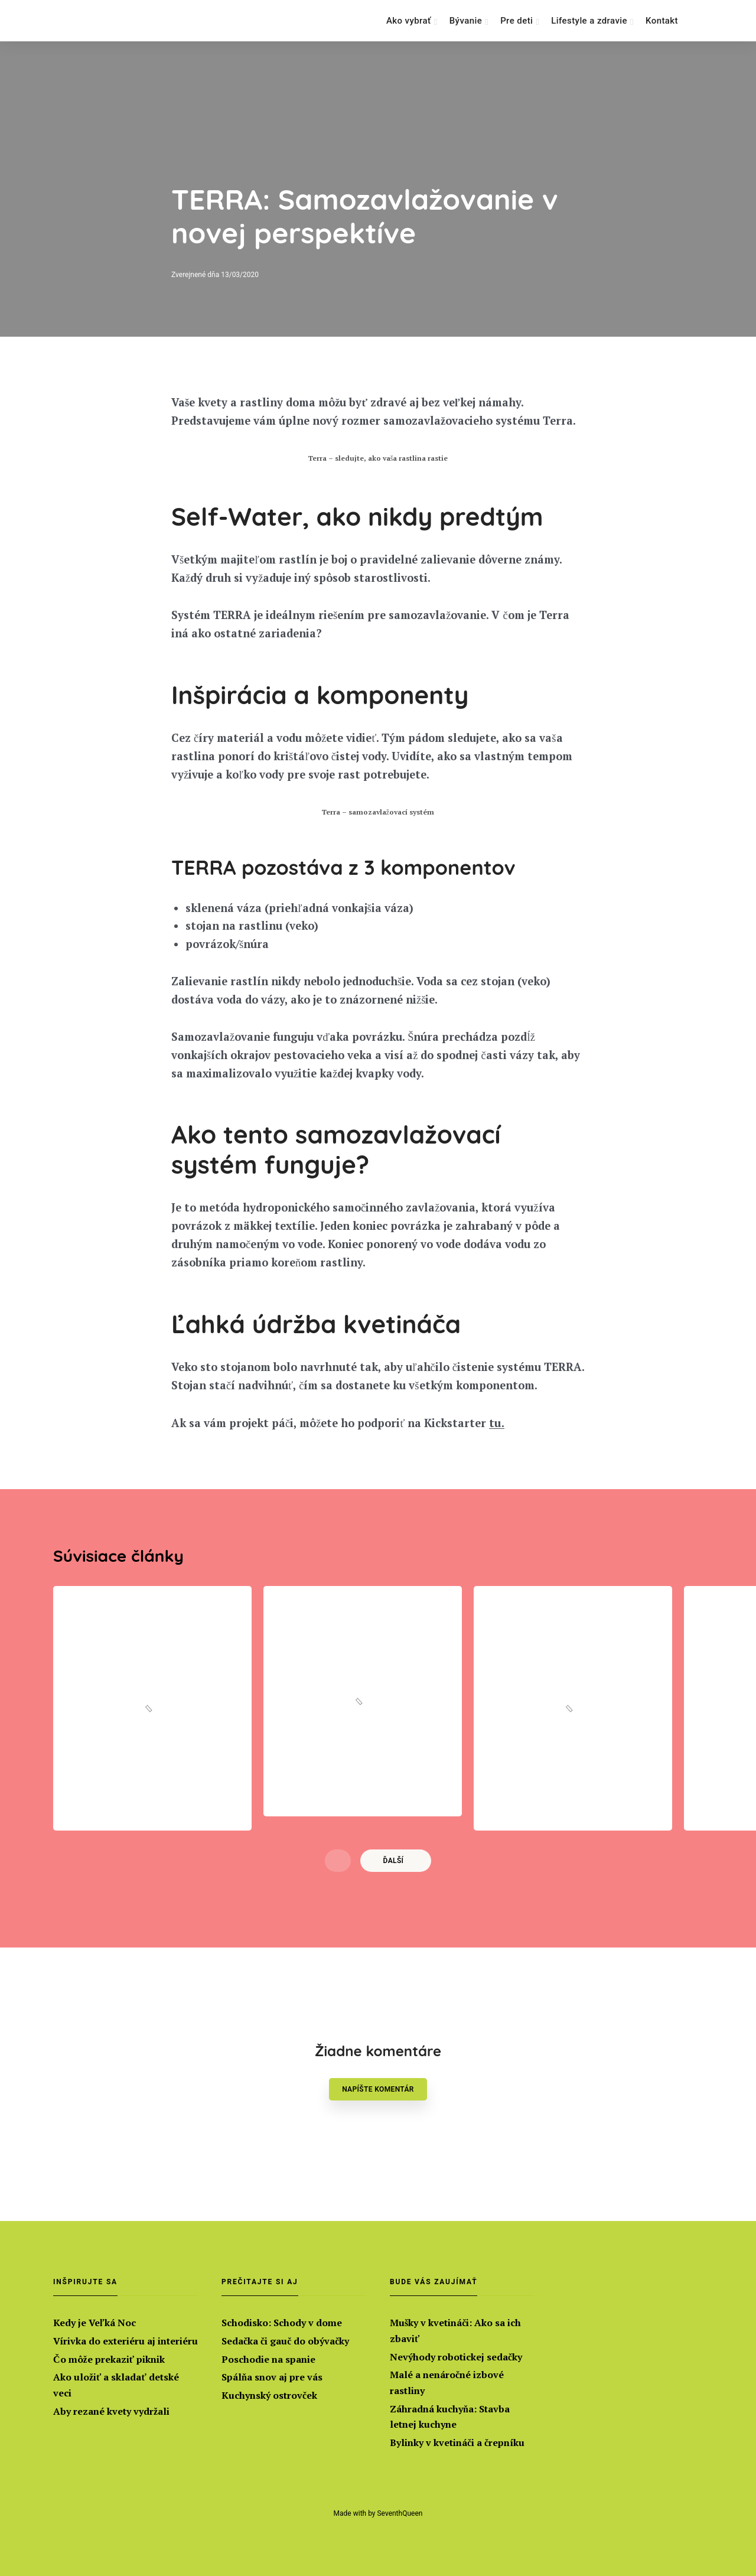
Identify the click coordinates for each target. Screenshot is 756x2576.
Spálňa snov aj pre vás (271, 2375)
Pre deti (516, 20)
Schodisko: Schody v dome (281, 2320)
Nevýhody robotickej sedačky (456, 2354)
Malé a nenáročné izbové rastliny (447, 2381)
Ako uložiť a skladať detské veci (116, 2383)
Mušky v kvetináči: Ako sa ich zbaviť (455, 2328)
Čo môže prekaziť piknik (109, 2356)
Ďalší (393, 1921)
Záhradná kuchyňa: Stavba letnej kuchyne (450, 2415)
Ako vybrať (408, 20)
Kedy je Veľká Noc (94, 2320)
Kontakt (662, 20)
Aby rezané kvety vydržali (111, 2410)
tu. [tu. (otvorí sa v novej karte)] (514, 1481)
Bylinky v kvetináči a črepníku (457, 2441)
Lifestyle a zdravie (589, 20)
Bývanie (465, 20)
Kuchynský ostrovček (269, 2394)
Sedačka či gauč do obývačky (285, 2338)
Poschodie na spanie (268, 2356)
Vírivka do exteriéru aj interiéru (125, 2338)
